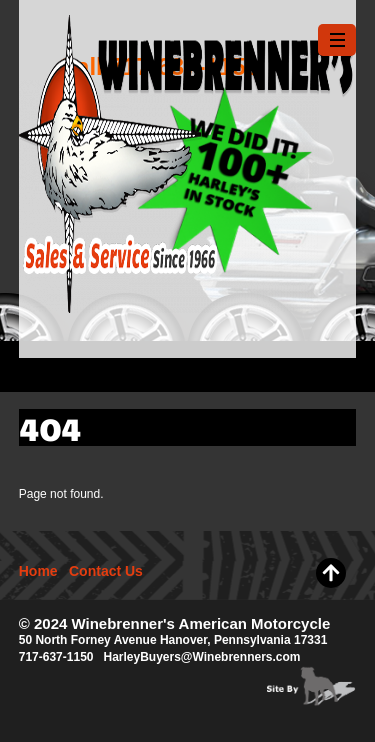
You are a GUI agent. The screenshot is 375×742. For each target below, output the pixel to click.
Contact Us (106, 571)
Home (38, 571)
